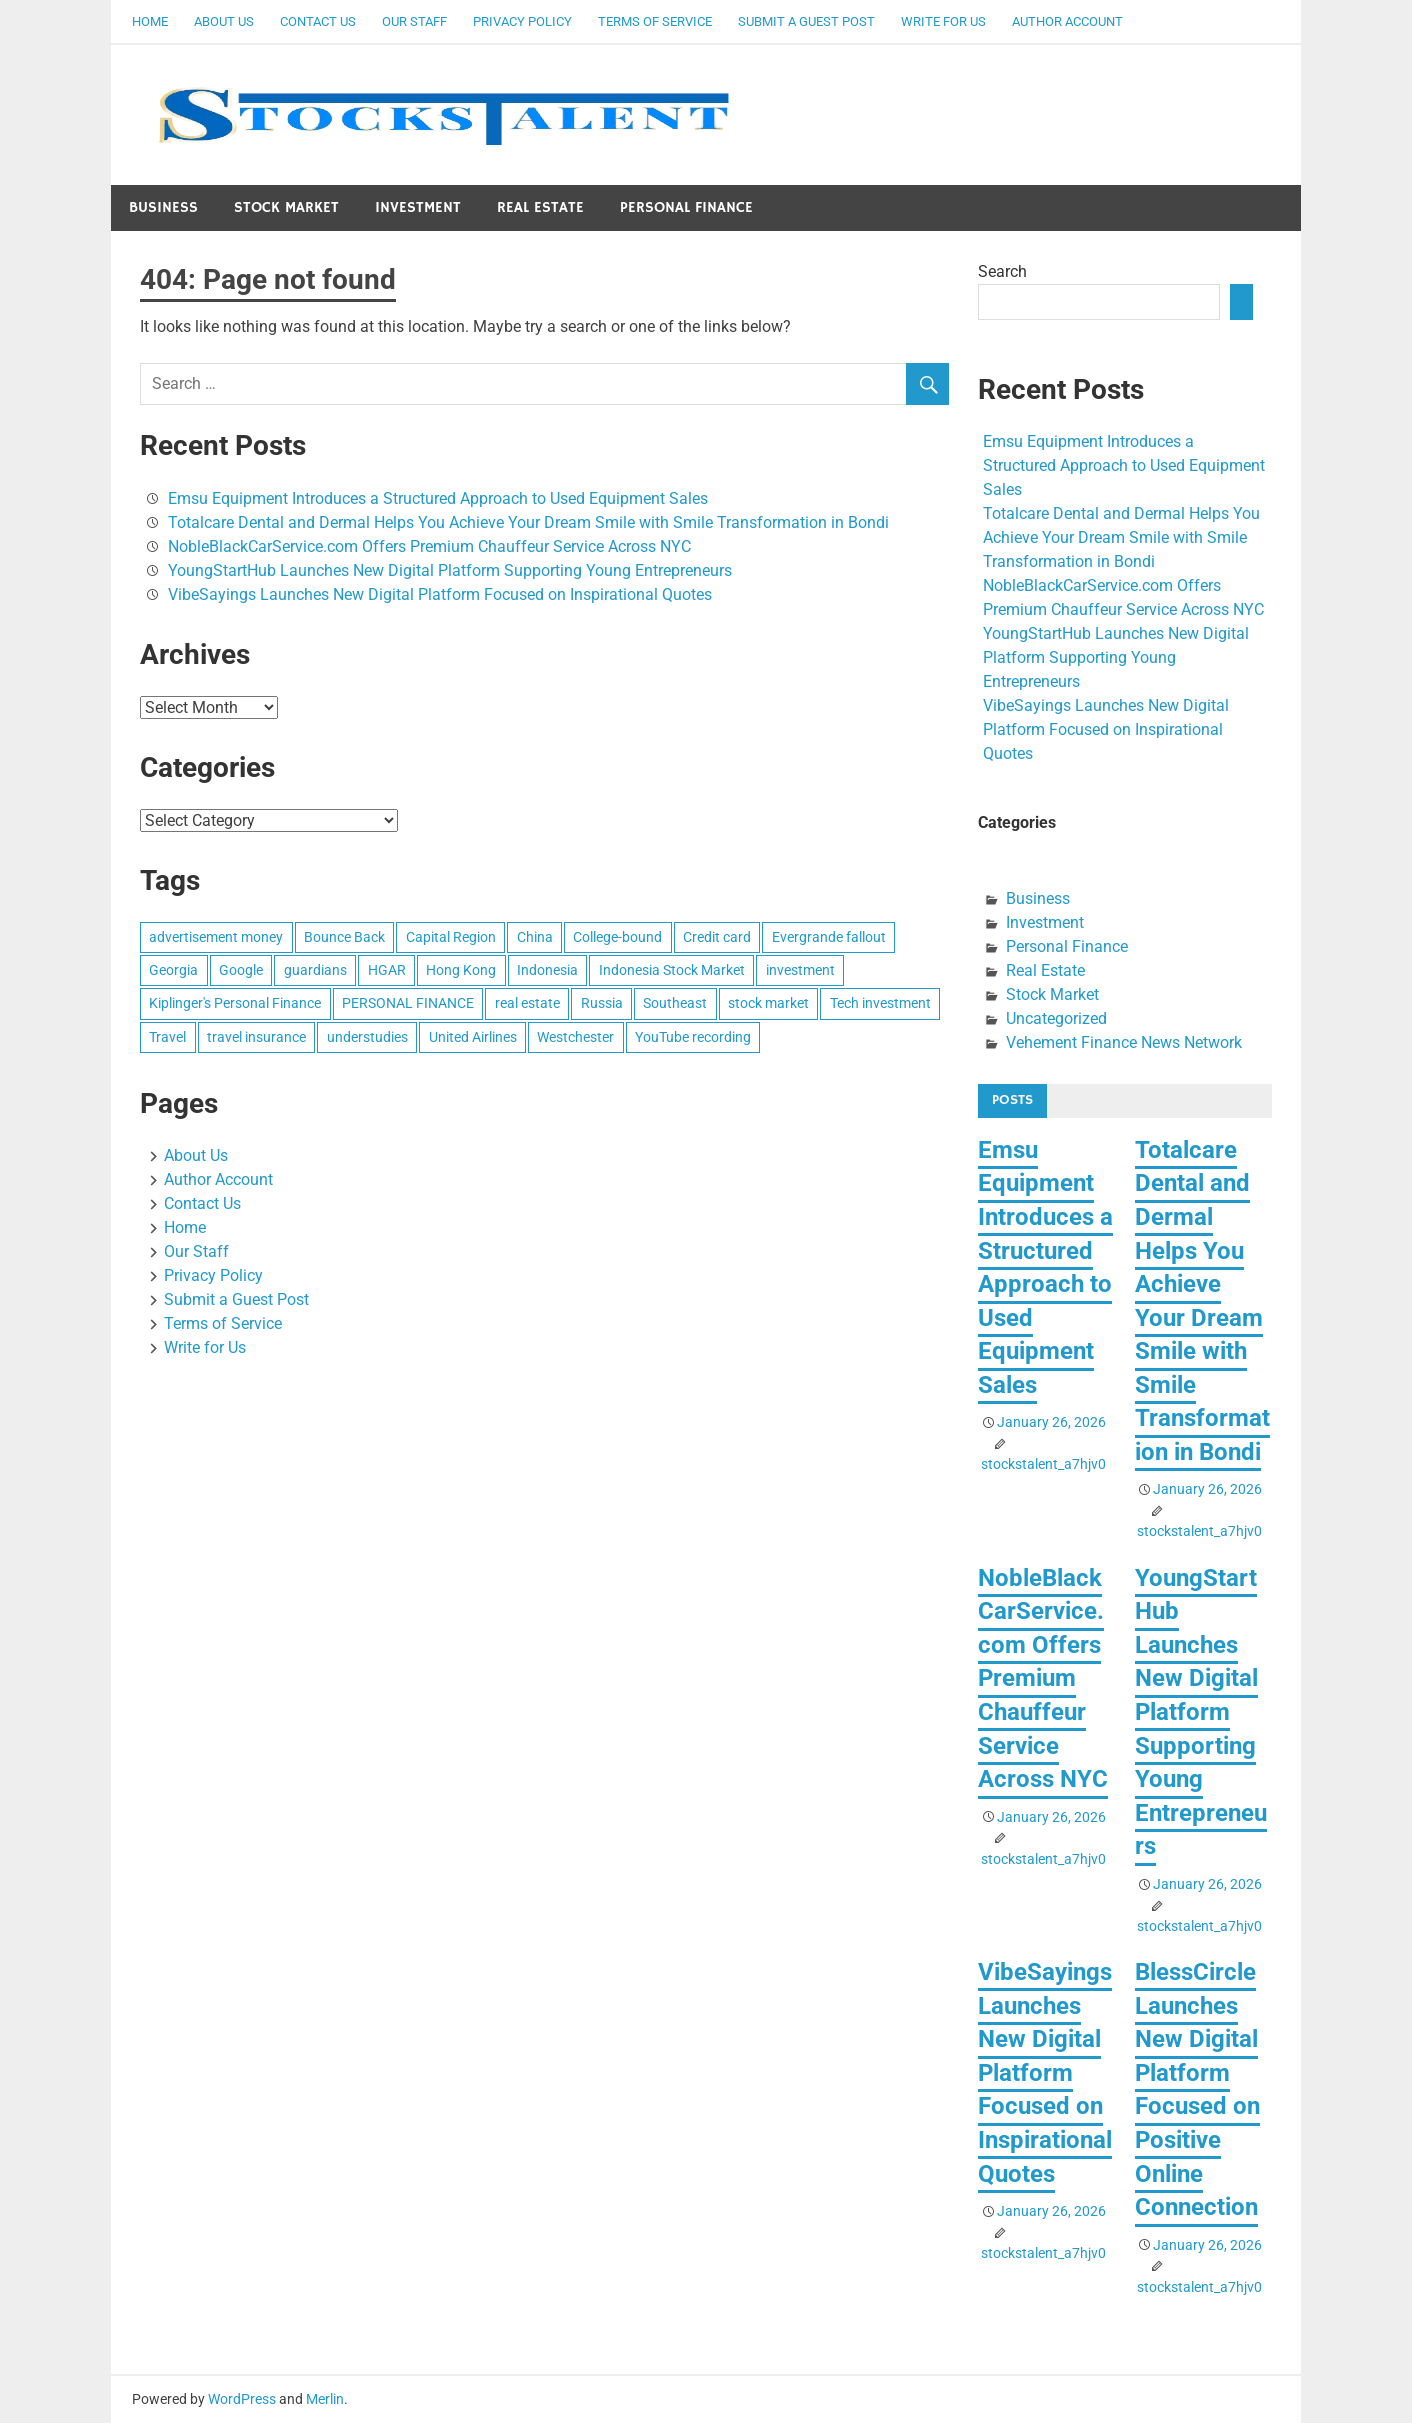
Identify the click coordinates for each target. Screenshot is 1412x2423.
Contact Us (318, 21)
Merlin (325, 2399)
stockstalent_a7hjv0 (1043, 1464)
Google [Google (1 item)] (241, 970)
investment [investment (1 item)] (800, 970)
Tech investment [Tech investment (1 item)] (880, 1003)
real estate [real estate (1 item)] (527, 1003)
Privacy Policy (522, 21)
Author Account (1067, 21)
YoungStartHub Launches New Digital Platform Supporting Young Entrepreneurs (450, 570)
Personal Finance (686, 207)
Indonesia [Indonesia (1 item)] (547, 970)
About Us (224, 21)
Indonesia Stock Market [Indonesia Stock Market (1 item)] (672, 970)
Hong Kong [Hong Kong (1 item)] (461, 970)
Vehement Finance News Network (1124, 1042)
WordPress (242, 2399)
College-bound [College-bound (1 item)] (617, 937)
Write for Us (943, 21)
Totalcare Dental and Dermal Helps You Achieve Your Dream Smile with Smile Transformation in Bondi (528, 522)
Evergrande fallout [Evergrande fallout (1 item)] (829, 937)
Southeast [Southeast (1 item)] (675, 1003)
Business (163, 207)
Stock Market (286, 207)
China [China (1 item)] (535, 937)
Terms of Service (655, 21)
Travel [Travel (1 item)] (167, 1037)
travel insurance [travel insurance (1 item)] (256, 1037)
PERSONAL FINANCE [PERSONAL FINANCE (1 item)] (408, 1003)
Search (1002, 271)
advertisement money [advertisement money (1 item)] (216, 937)
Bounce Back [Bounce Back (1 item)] (344, 937)
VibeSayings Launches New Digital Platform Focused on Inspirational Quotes (440, 594)
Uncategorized (1056, 1018)
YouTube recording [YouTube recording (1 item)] (693, 1037)
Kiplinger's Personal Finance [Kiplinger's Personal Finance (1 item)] (235, 1003)
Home (150, 21)
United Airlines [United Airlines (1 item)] (473, 1037)
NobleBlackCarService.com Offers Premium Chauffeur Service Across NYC (429, 546)
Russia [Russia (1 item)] (602, 1003)
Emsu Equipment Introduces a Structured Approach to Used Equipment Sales (438, 498)
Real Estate (540, 207)
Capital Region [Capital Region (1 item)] (451, 937)
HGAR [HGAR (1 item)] (387, 970)
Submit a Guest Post (806, 21)
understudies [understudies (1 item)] (367, 1037)
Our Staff (414, 21)
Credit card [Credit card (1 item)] (717, 937)
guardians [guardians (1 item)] (315, 970)
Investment (418, 207)
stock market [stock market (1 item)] (768, 1003)
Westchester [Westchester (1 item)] (575, 1037)
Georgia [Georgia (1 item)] (173, 970)
